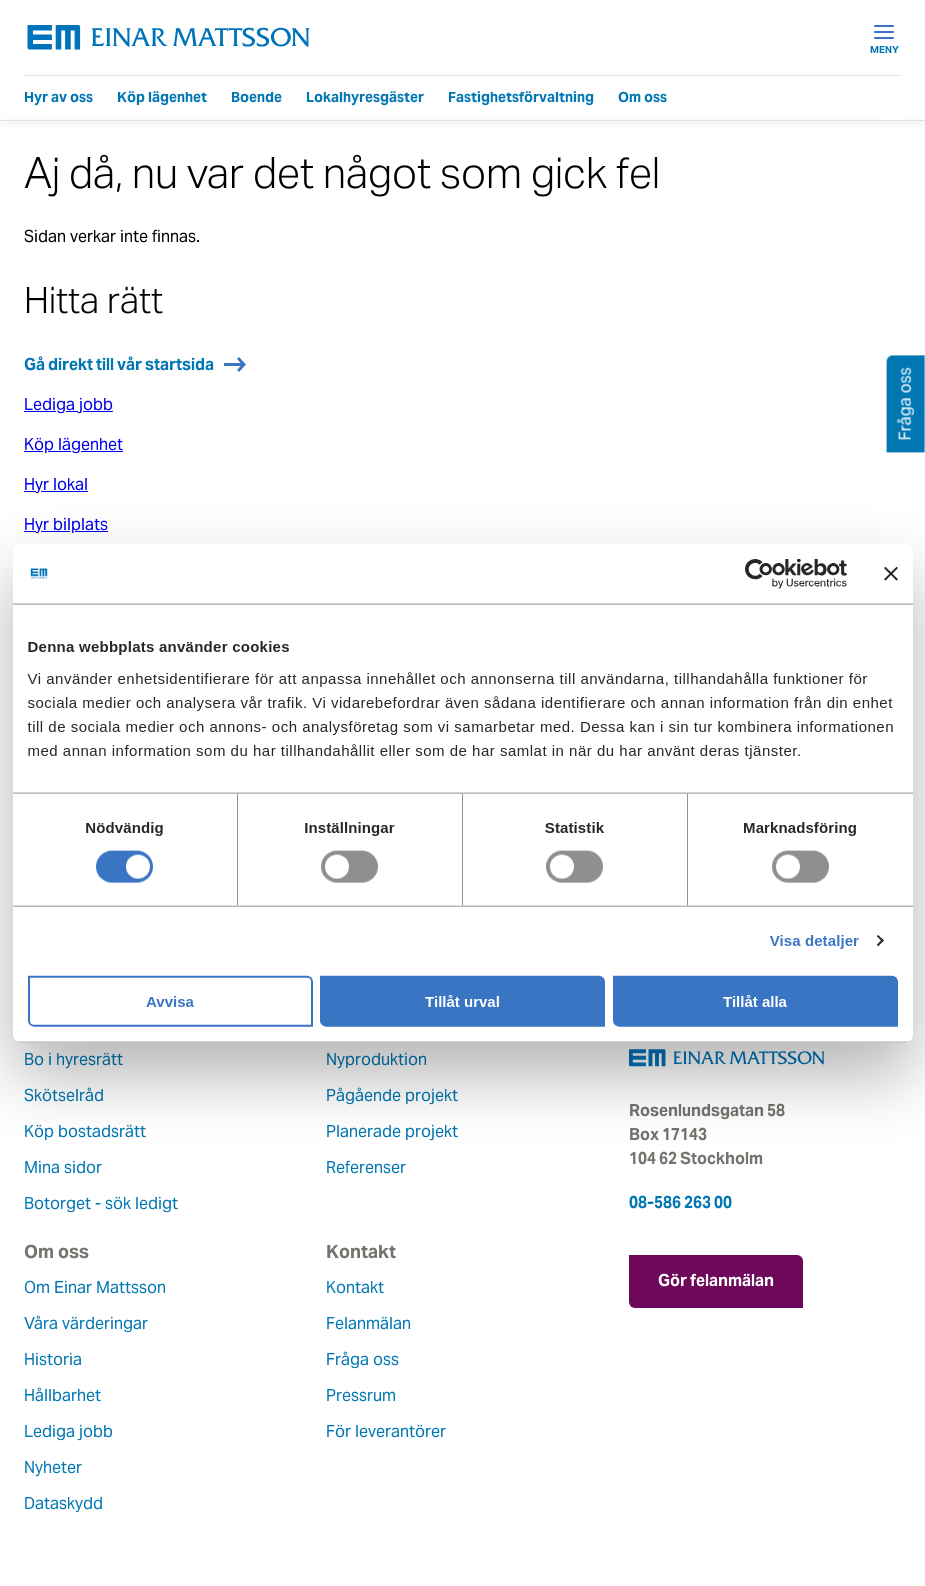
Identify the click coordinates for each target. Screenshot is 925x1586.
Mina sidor (63, 1167)
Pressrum (361, 1395)
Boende (256, 97)
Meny (884, 38)
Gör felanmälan (716, 1280)
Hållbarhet (62, 1395)
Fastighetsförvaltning (521, 97)
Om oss (642, 97)
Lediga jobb (68, 404)
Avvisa (170, 1000)
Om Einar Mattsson (95, 1287)
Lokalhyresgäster (365, 97)
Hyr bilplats (66, 524)
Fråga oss (362, 1359)
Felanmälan (368, 1323)
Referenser (366, 1167)
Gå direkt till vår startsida (119, 364)
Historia (53, 1359)
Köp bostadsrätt (85, 1131)
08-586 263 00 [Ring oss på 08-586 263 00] (680, 1202)
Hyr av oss (58, 97)
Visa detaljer (814, 940)
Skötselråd (64, 1095)
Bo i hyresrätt (73, 1059)
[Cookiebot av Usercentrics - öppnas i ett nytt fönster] (796, 574)
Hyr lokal (56, 484)
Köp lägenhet (162, 97)
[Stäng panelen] (891, 574)
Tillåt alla (755, 1000)
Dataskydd (63, 1503)
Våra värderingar (86, 1323)
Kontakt (355, 1287)
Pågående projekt (392, 1095)
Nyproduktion (376, 1059)
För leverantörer (386, 1431)
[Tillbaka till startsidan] (169, 37)
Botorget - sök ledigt (101, 1203)
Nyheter (53, 1467)
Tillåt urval (462, 1000)
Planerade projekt (392, 1131)
